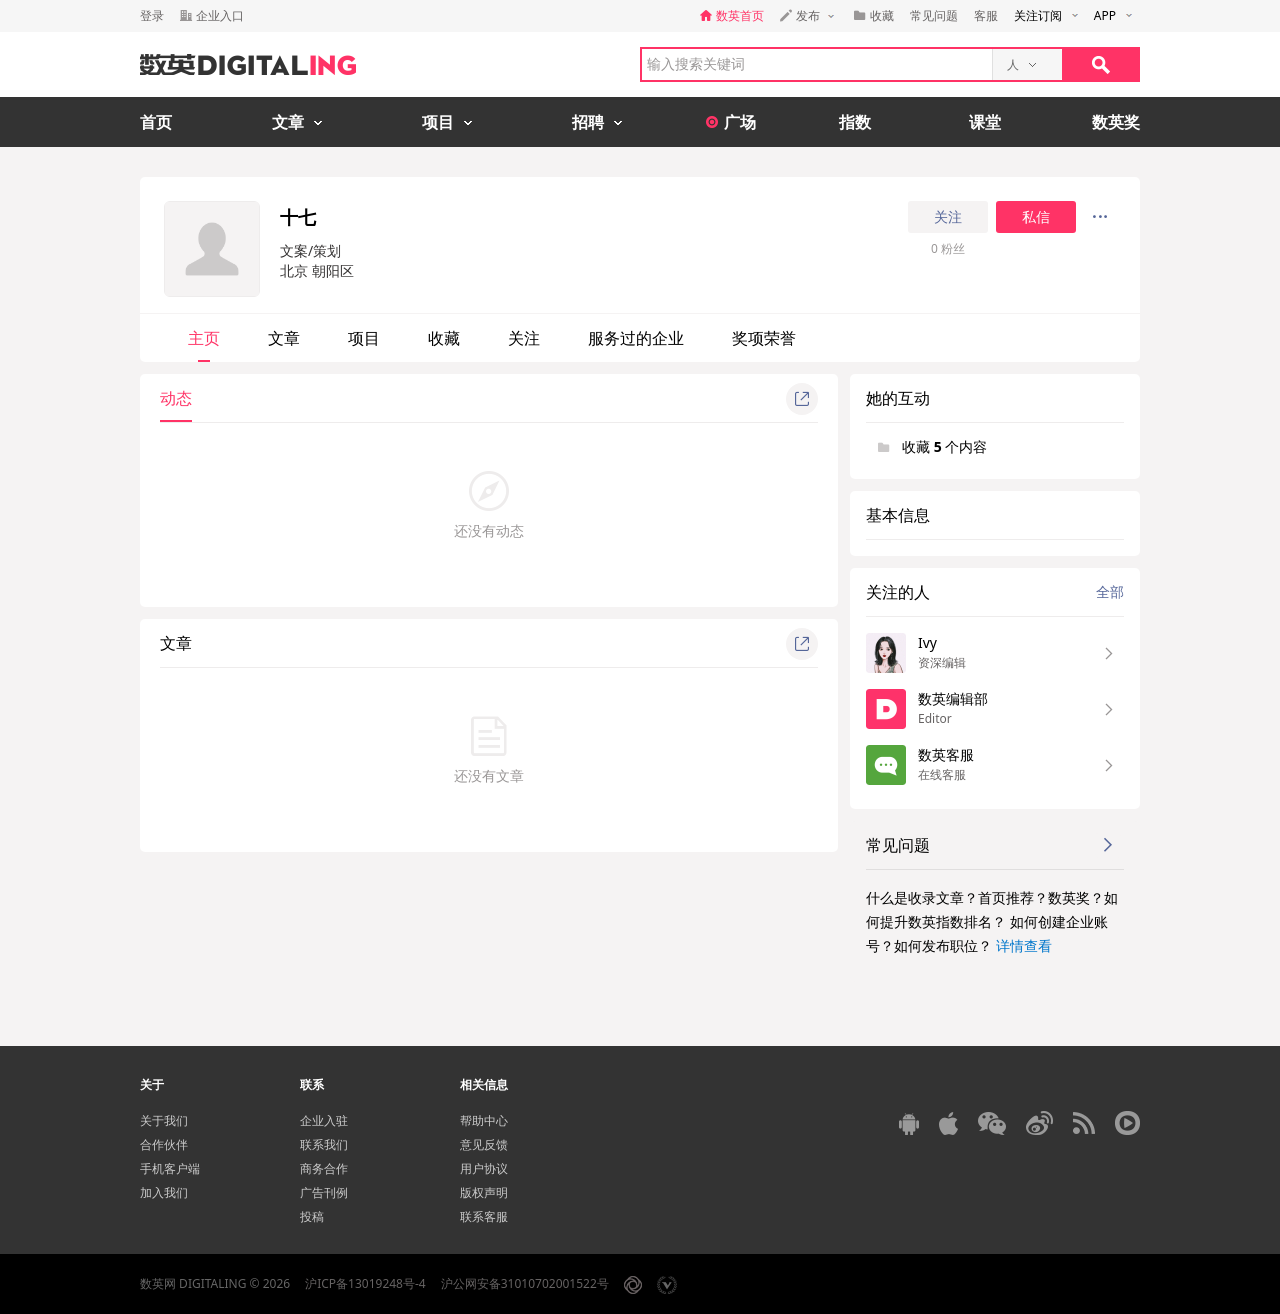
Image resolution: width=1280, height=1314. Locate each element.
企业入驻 (324, 1120)
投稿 (312, 1216)
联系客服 (484, 1216)
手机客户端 (170, 1168)
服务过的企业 (636, 338)
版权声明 (484, 1192)
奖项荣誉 (764, 338)
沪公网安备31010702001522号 (525, 1283)
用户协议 (484, 1168)
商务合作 (324, 1168)
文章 (284, 338)
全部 (1110, 591)
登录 (152, 15)
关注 (948, 217)
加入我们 (164, 1192)
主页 (204, 338)
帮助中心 (484, 1120)
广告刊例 (324, 1192)
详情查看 (1024, 945)
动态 (176, 398)
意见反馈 (484, 1144)
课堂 (985, 122)
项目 (364, 338)
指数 (855, 122)
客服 (986, 15)
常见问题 (934, 15)
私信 (1036, 217)
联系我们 (324, 1144)
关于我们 (164, 1120)
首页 (156, 122)
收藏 (444, 338)
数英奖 (1116, 122)
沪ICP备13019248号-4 (365, 1283)
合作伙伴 (164, 1144)
